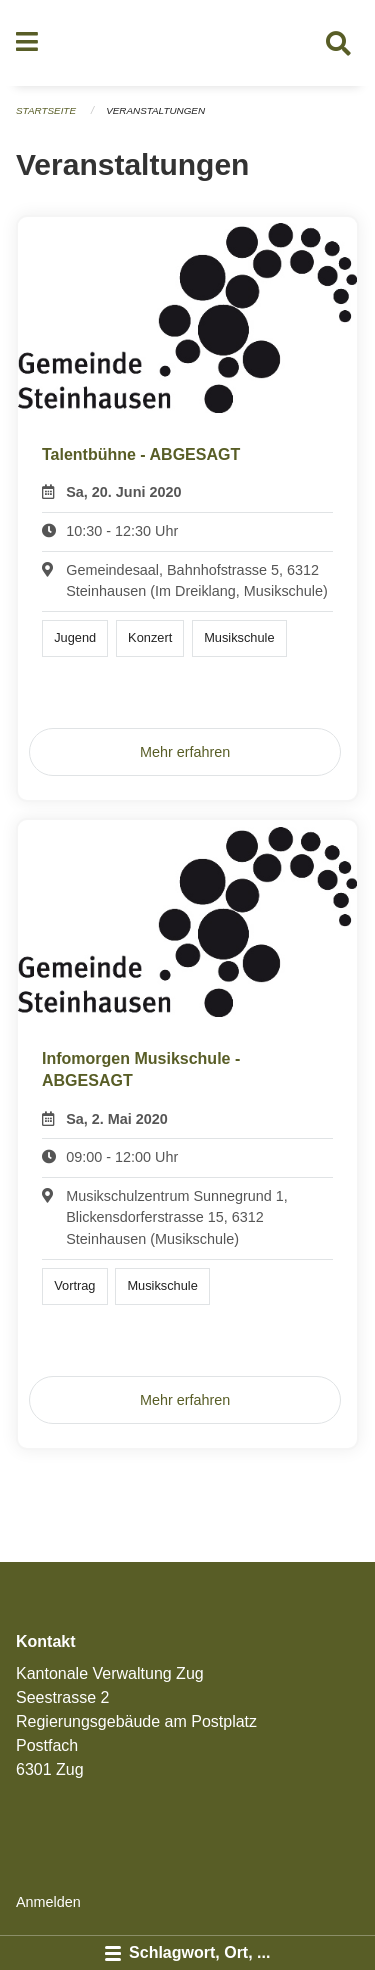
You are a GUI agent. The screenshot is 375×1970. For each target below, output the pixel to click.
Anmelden (48, 1902)
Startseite (46, 110)
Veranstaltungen (155, 110)
